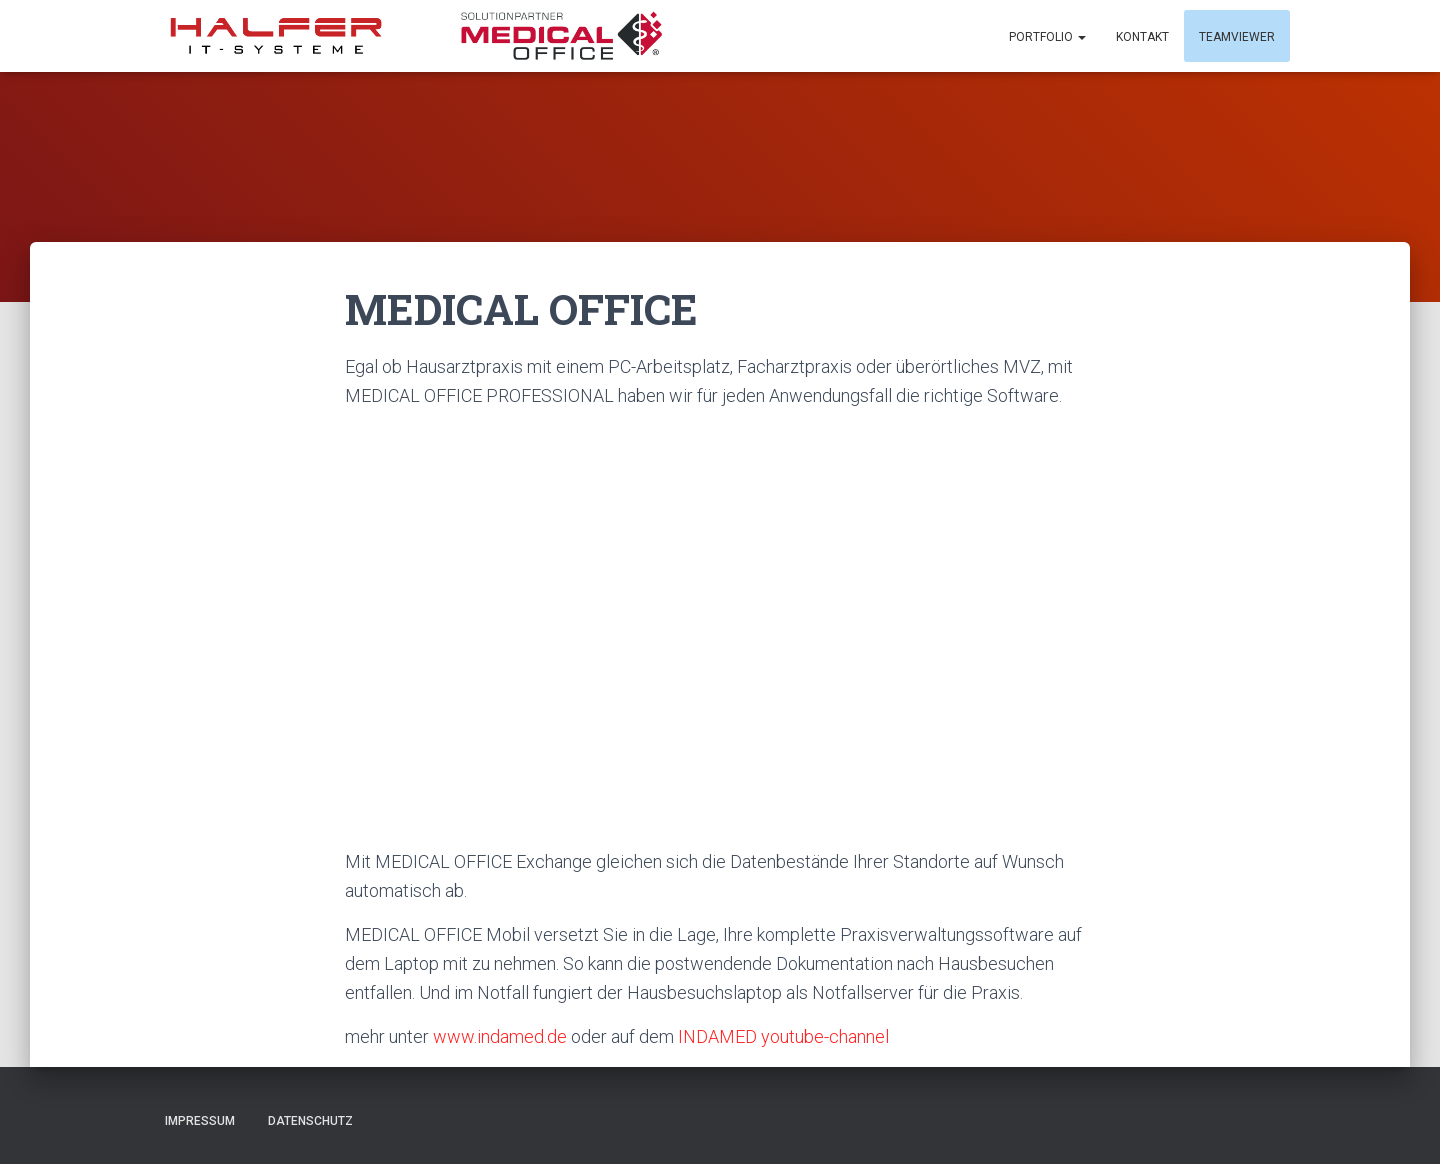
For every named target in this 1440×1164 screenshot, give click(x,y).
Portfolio (1047, 37)
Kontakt (1142, 37)
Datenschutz (310, 1121)
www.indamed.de (500, 1036)
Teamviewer (1237, 37)
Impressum (200, 1121)
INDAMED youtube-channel (785, 1036)
